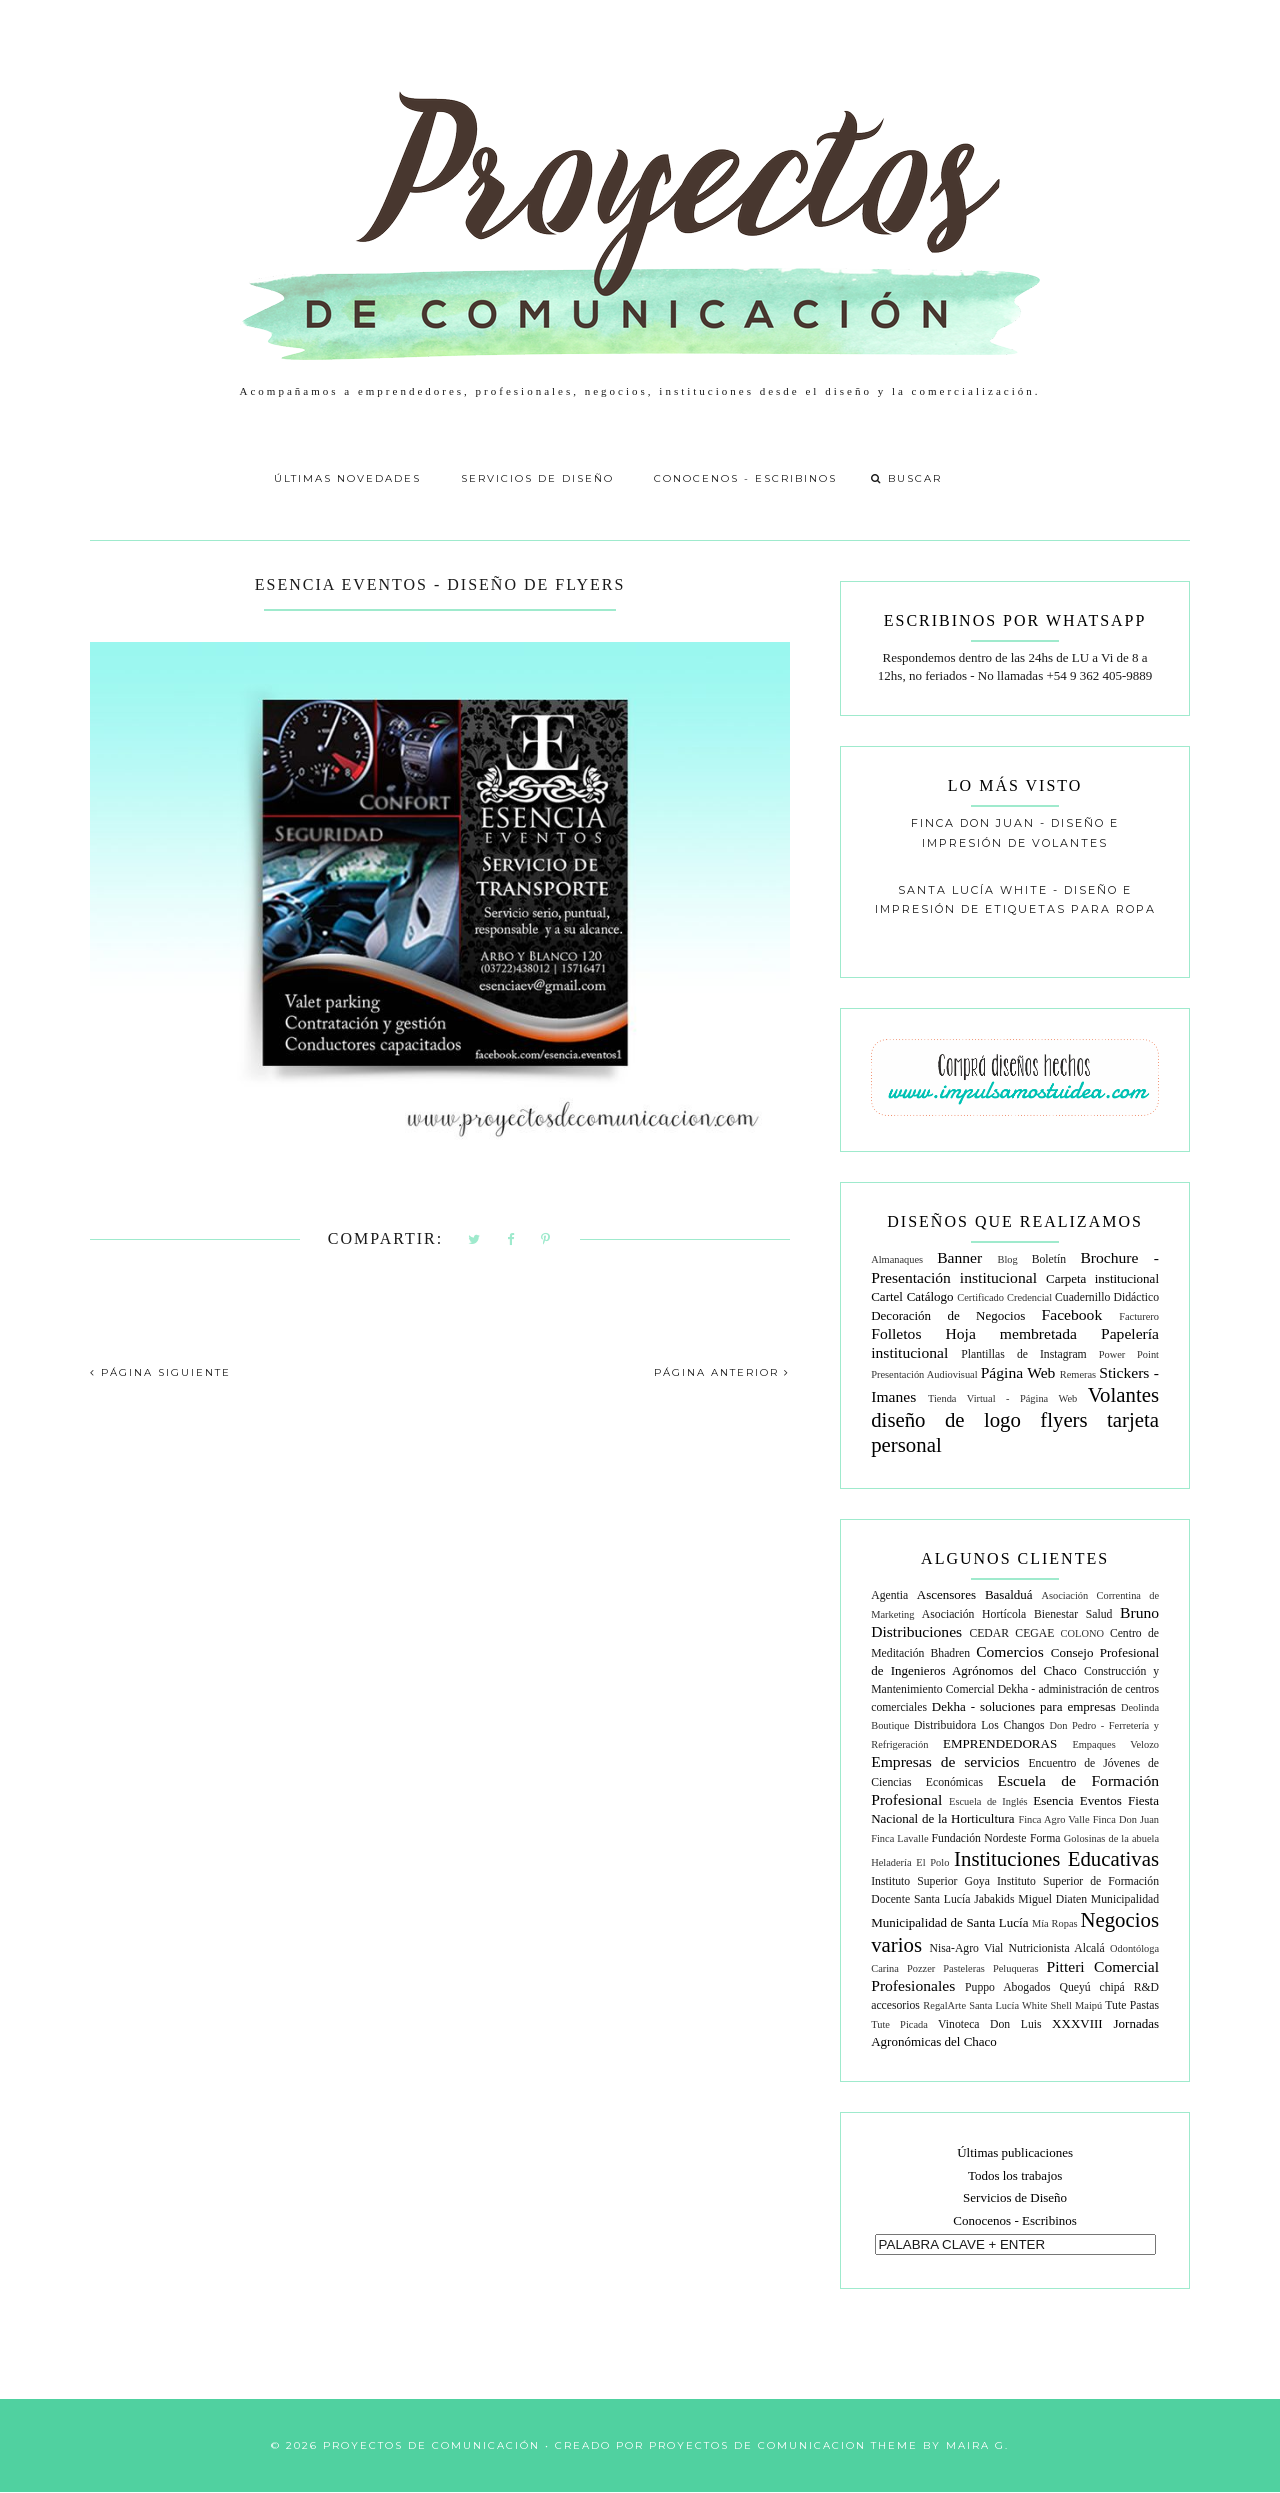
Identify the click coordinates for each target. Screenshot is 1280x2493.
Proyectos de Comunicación (431, 2445)
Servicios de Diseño (537, 478)
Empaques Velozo (1115, 1744)
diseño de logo (946, 1419)
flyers (1063, 1419)
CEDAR (989, 1633)
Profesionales (913, 1985)
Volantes (1123, 1394)
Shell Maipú (1077, 2005)
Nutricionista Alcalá (1057, 1948)
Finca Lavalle (899, 1838)
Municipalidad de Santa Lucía (949, 1922)
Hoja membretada (1011, 1333)
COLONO (1082, 1633)
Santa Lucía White (1008, 2005)
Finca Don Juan (1126, 1819)
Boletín (1049, 1259)
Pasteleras (964, 1968)
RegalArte (944, 2005)
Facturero (1139, 1316)
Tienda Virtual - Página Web (1002, 1398)
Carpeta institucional (1102, 1278)
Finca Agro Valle (1053, 1819)
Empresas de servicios (945, 1761)
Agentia (889, 1595)
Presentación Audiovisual (924, 1374)
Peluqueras (1016, 1968)
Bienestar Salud (1073, 1614)
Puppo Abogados (1008, 1987)
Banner (959, 1257)
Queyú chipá (1091, 1987)
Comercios (1010, 1651)
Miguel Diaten (1052, 1899)
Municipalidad (1125, 1899)
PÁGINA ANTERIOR (722, 1372)
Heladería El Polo (910, 1862)
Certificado (980, 1297)
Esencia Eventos (1077, 1800)
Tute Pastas (1132, 2005)
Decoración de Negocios (948, 1315)
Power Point (1129, 1354)
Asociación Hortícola (974, 1614)
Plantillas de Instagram (1023, 1354)
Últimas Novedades (347, 478)
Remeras (1078, 1374)
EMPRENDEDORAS (1000, 1743)
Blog (1008, 1259)
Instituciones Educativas (1056, 1858)
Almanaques (897, 1259)
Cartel (887, 1296)
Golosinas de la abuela (1111, 1838)
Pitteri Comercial (1103, 1966)
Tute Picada (899, 2024)
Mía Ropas (1055, 1923)
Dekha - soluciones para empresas (1024, 1706)
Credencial (1029, 1297)
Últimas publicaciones (1015, 2152)
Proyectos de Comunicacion (757, 2445)
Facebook (1072, 1314)
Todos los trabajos (1015, 2175)
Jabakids (994, 1899)
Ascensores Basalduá (975, 1594)
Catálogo (930, 1296)
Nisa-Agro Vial (967, 1948)
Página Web (1018, 1372)
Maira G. (977, 2445)
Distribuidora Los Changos (979, 1725)
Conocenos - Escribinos (745, 478)
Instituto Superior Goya (930, 1881)
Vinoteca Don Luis (990, 2024)
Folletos (896, 1333)
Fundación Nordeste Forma (996, 1838)
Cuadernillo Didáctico (1107, 1297)
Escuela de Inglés (988, 1801)
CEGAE (1034, 1633)
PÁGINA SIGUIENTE (160, 1372)
